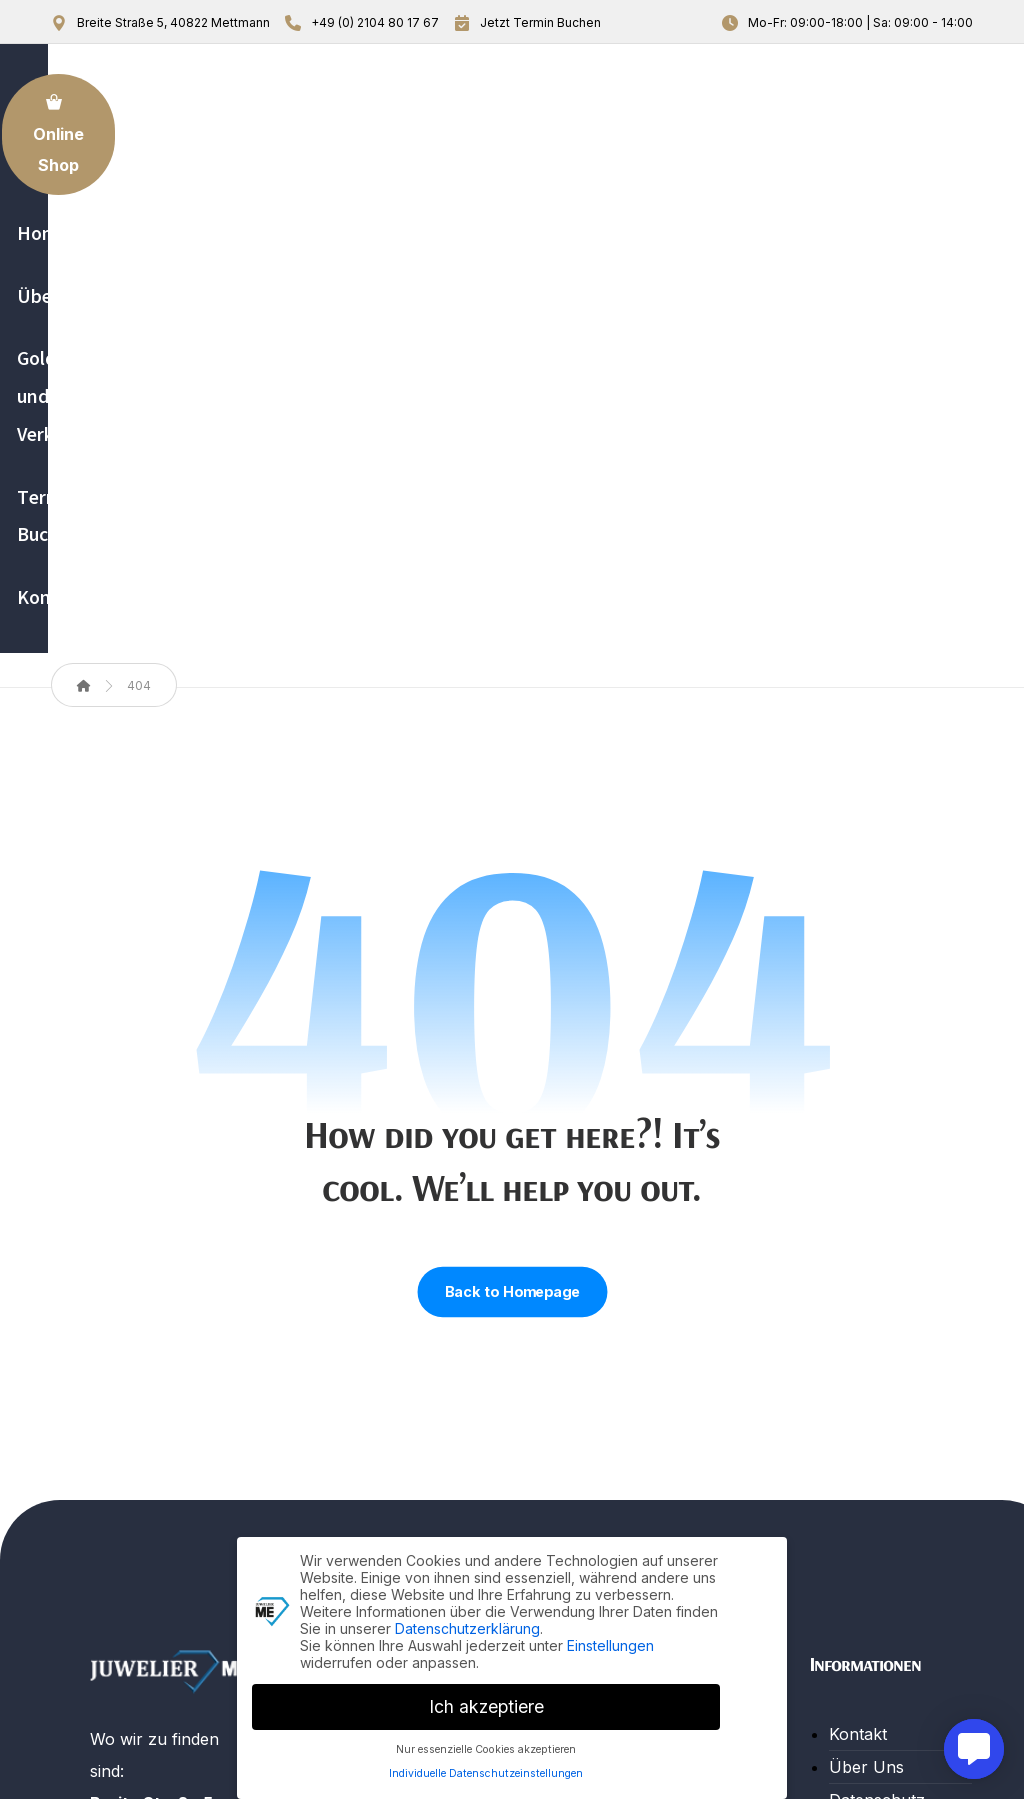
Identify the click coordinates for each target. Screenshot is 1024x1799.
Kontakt (379, 1469)
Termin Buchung (413, 1436)
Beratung (624, 1435)
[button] (114, 1605)
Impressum (871, 1404)
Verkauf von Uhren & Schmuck (659, 1386)
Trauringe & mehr (656, 1468)
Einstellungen (610, 1641)
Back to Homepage (512, 863)
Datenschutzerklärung (467, 1624)
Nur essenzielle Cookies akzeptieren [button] (486, 1745)
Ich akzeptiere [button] (486, 1702)
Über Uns (387, 1338)
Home (373, 1305)
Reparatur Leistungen (630, 1321)
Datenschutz (877, 1371)
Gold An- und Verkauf (401, 1387)
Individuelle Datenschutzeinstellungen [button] (486, 1770)
